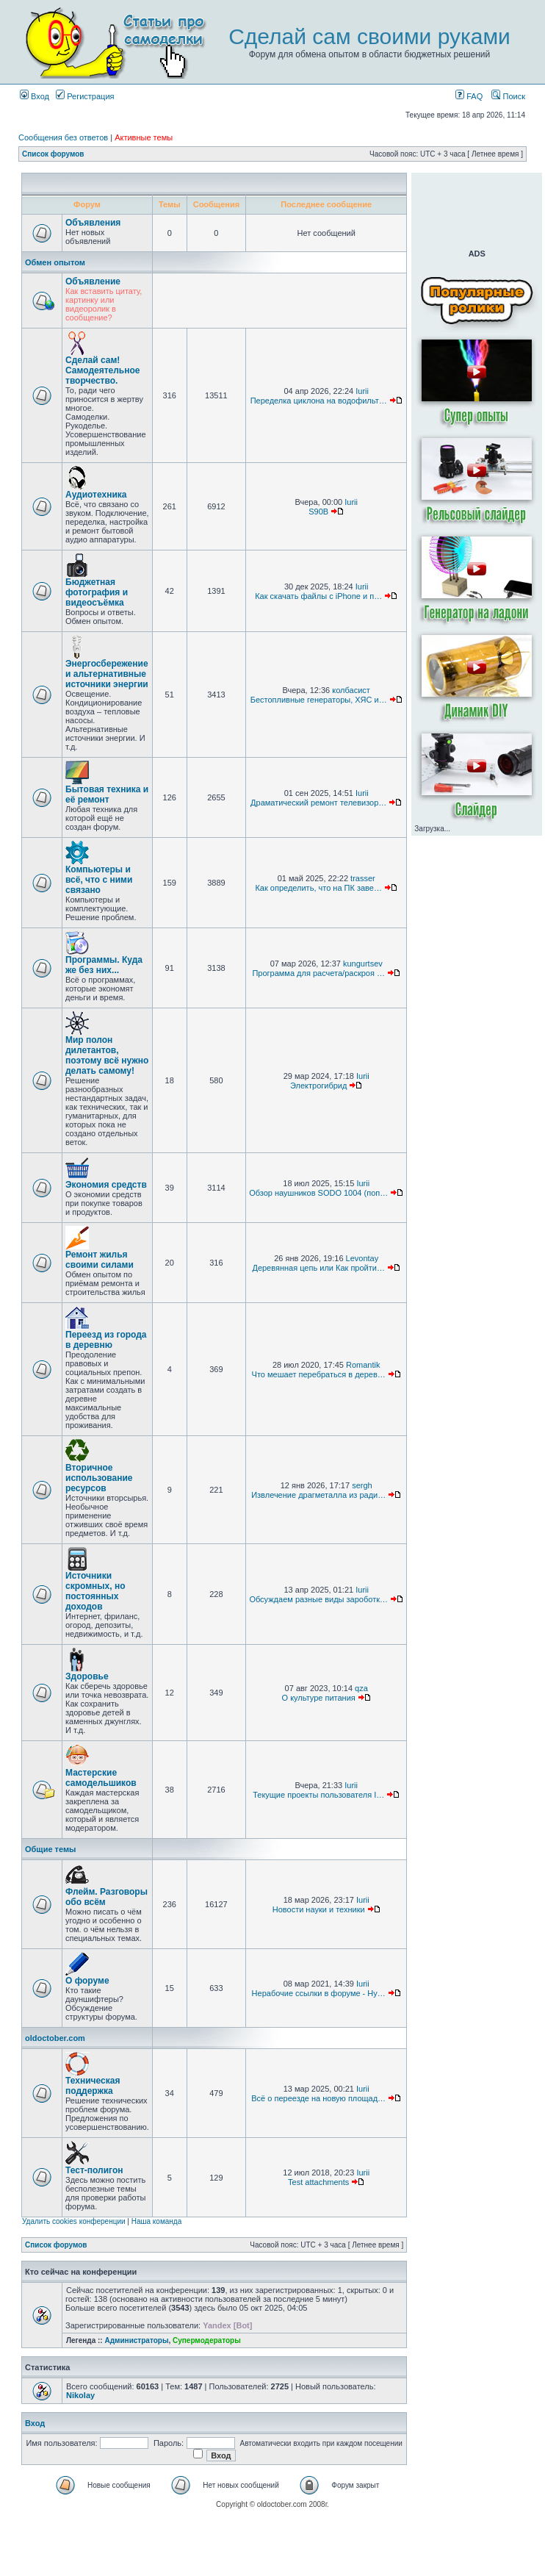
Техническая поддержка (92, 2085)
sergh (362, 1485)
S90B (318, 511)
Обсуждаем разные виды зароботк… (318, 1599)
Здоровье (87, 1676)
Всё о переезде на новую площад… (318, 2098)
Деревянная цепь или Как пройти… (318, 1267)
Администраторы (136, 2340)
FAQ (469, 96)
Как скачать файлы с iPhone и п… (318, 596)
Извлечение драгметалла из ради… (318, 1494)
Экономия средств (106, 1185)
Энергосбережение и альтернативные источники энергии (106, 674)
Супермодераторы (207, 2340)
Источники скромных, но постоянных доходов (95, 1591)
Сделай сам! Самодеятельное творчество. (102, 370)
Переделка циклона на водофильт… (318, 400)
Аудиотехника (95, 494)
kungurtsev (363, 963)
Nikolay (80, 2395)
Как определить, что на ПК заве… (318, 887)
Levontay (362, 1258)
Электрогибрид (318, 1085)
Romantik (363, 1364)
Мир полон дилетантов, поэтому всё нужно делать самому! (106, 1055)
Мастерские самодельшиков (101, 1778)
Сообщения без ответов (63, 137)
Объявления (92, 223)
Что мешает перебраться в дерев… (319, 1374)
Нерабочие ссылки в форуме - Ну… (319, 1993)
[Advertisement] (476, 209)
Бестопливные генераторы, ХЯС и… (318, 699)
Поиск (508, 96)
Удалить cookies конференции (74, 2221)
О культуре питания (318, 1697)
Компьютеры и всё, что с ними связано (98, 879)
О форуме (87, 1981)
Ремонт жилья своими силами (99, 1259)
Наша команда (156, 2221)
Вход (34, 96)
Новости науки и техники (318, 1909)
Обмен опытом (55, 262)
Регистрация (85, 96)
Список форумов (53, 154)
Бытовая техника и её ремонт (106, 794)
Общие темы (50, 1849)
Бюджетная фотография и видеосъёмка (96, 592)
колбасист (351, 690)
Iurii (362, 391)
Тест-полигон (94, 2170)
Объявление (92, 281)
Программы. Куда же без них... (103, 965)
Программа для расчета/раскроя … (318, 973)
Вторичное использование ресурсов (99, 1478)
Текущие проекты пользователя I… (318, 1794)
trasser (362, 878)
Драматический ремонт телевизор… (318, 802)
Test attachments (318, 2182)
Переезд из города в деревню (106, 1340)
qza (361, 1688)
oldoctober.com (55, 2038)
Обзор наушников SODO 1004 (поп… (318, 1192)
